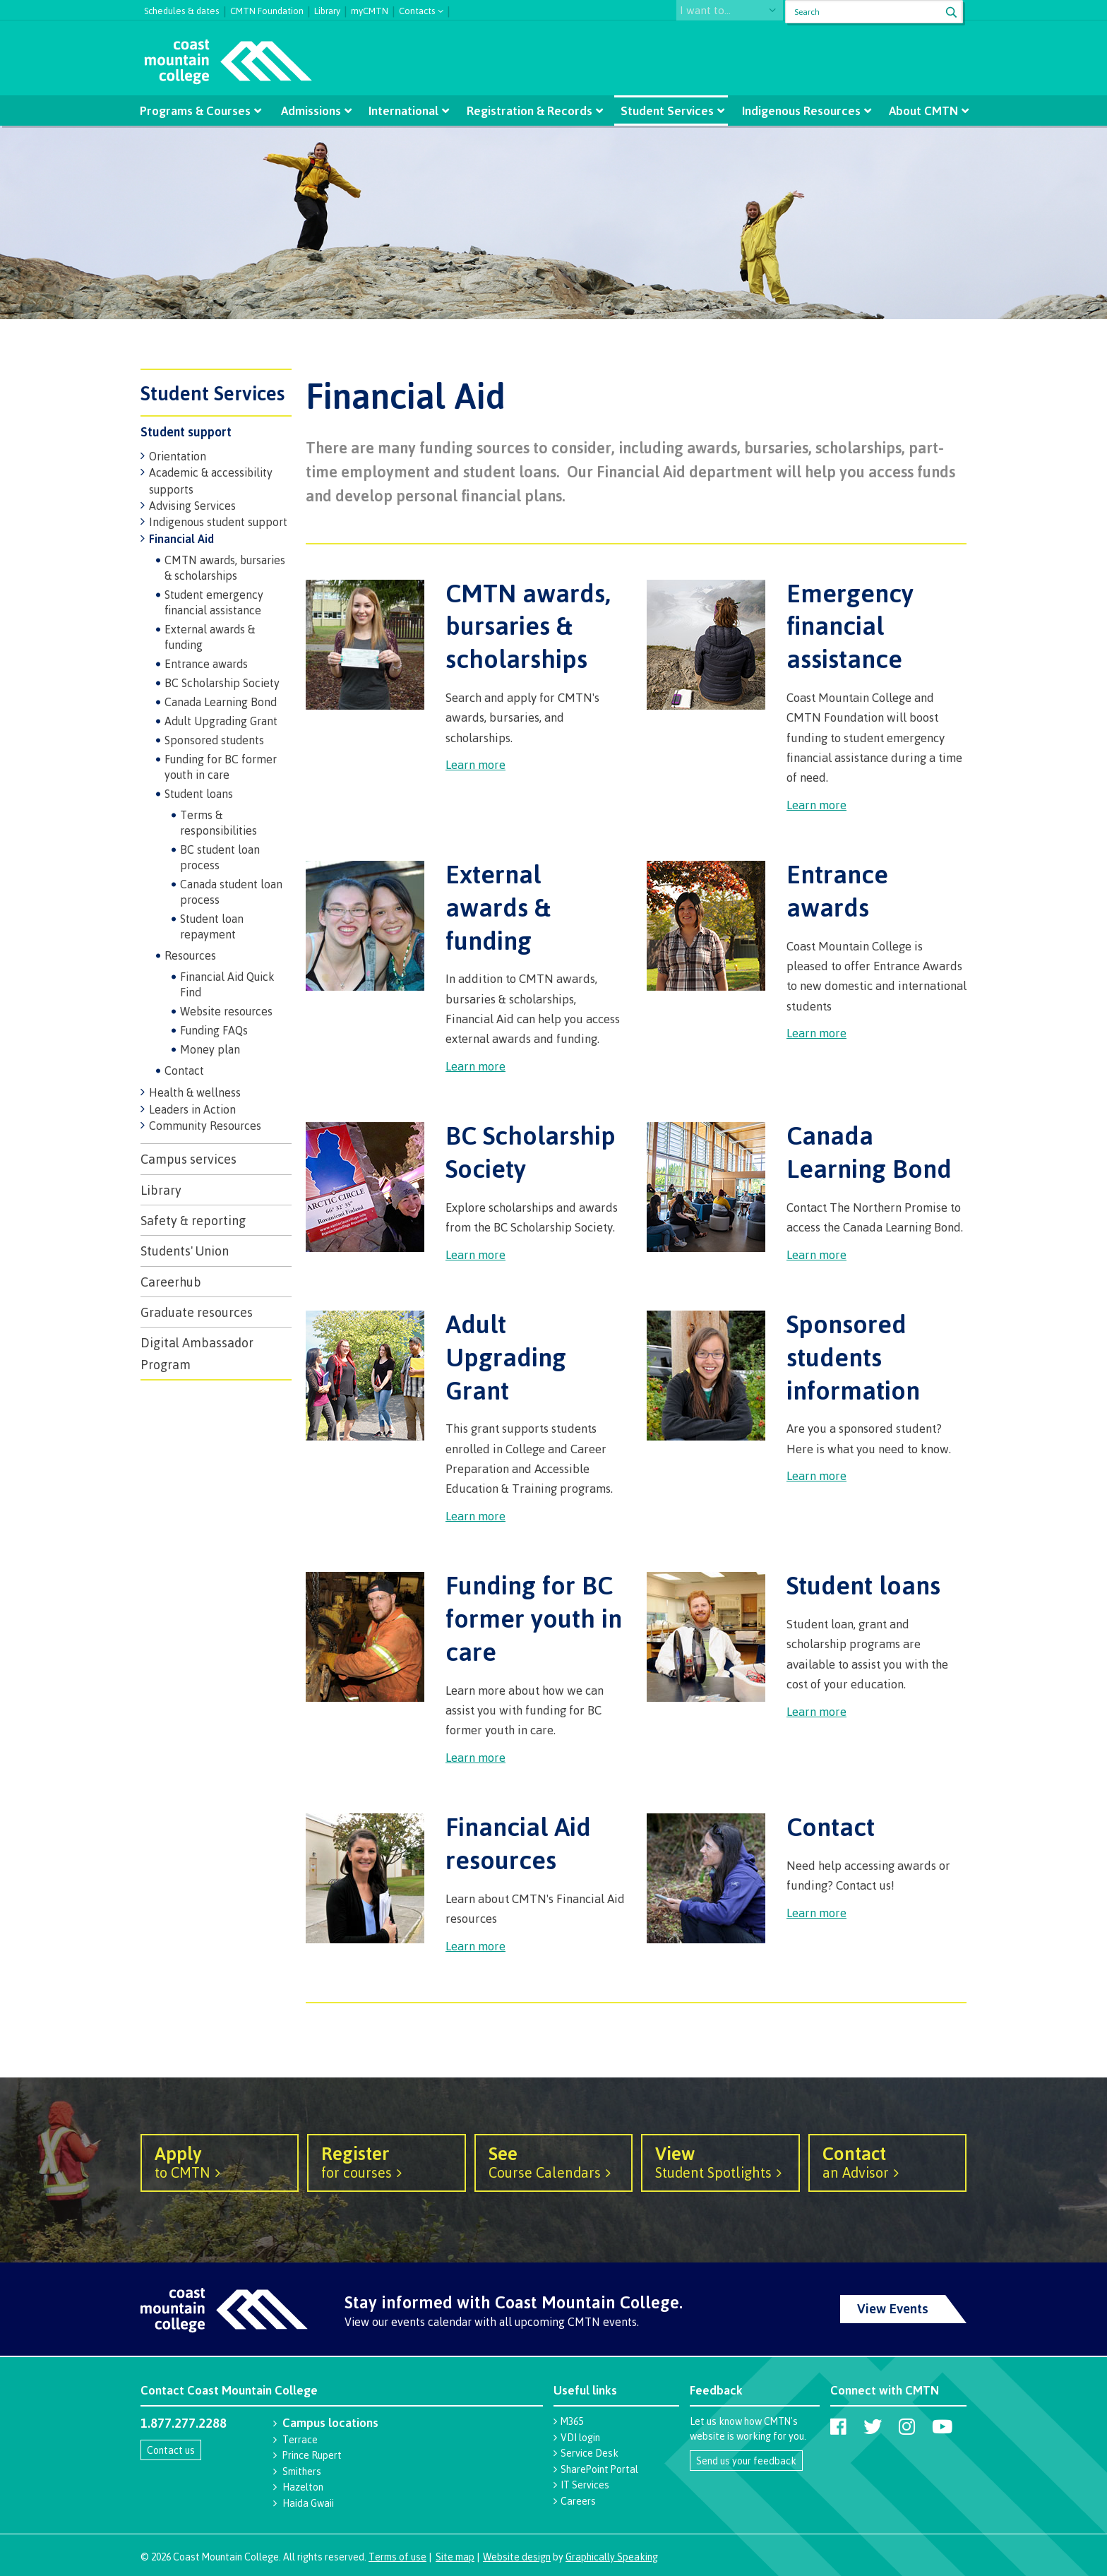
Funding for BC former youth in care (220, 767)
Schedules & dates (182, 9)
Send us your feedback (746, 2461)
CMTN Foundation (267, 9)
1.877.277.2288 (183, 2423)
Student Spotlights (720, 2161)
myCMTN (369, 9)
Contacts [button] (417, 9)
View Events (892, 2308)
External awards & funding (209, 637)
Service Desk (589, 2453)
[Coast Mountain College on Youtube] (942, 2426)
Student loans (198, 794)
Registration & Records (529, 110)
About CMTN (917, 110)
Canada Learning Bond (220, 702)
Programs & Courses (200, 110)
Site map (455, 2557)
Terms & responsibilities (218, 822)
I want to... (718, 11)
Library (327, 9)
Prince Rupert (312, 2455)
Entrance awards (206, 664)
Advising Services (192, 506)
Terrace (300, 2439)
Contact (184, 1070)
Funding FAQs (214, 1030)
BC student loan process (220, 857)
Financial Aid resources (518, 1843)
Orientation (177, 456)
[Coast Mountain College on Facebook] (838, 2426)
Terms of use (397, 2557)
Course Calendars (553, 2161)
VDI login (580, 2437)
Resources (190, 955)
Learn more (475, 764)
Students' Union (184, 1250)
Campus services (188, 1159)
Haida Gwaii (308, 2503)
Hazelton (302, 2487)
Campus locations (330, 2422)
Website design (517, 2557)
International (406, 110)
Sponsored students (214, 740)
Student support (186, 431)
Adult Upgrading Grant (220, 721)
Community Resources (205, 1126)
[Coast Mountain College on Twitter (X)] (872, 2426)
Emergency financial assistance (850, 625)
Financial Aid (181, 539)
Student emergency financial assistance (213, 602)
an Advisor (887, 2161)
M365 (572, 2421)
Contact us (171, 2450)
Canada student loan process (231, 892)
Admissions (314, 110)
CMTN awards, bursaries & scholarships (224, 568)
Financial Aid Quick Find (227, 984)
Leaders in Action (192, 1109)
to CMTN (220, 2161)
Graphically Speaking (612, 2557)
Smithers (301, 2471)
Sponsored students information (853, 1356)
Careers (578, 2501)
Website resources (226, 1011)
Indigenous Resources (797, 110)
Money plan (210, 1049)
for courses (386, 2161)
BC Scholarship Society (222, 683)
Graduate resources (196, 1312)
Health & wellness (195, 1092)
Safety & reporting (193, 1220)
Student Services (665, 110)
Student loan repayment (212, 926)
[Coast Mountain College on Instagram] (907, 2426)
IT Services (585, 2485)
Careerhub (170, 1281)
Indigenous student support (218, 522)
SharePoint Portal (599, 2469)
